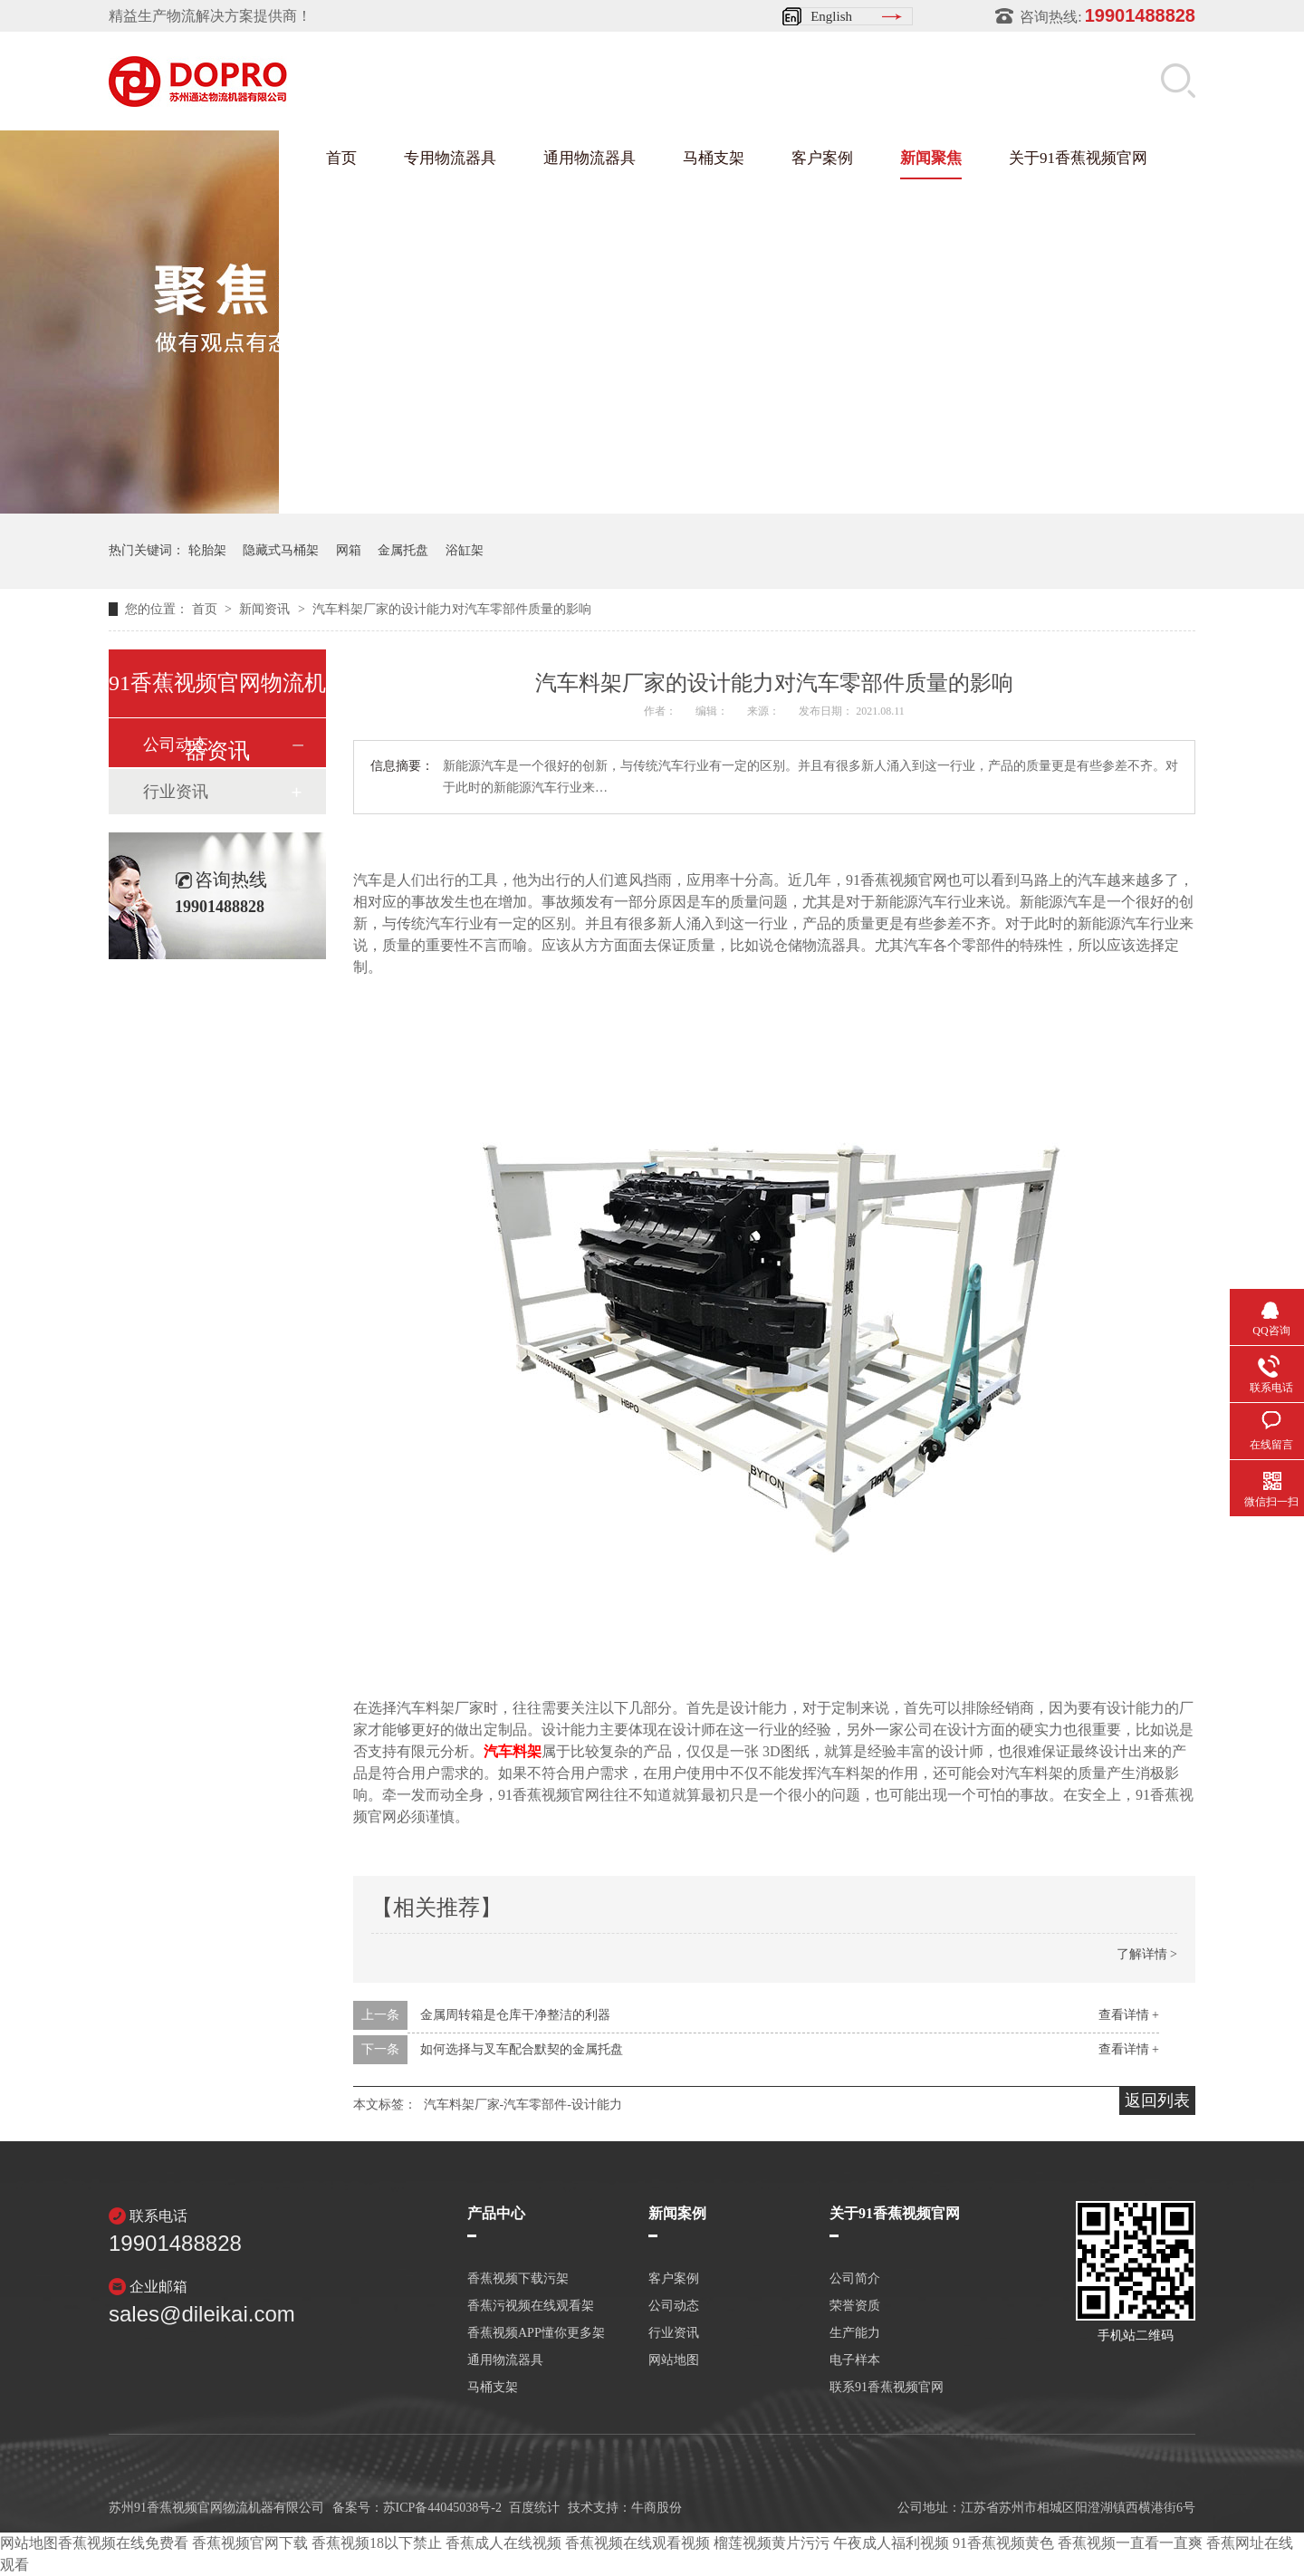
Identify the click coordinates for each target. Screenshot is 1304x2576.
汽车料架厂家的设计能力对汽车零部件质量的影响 (451, 609)
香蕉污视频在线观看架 (530, 2306)
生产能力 (854, 2333)
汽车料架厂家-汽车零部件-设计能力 (523, 2104)
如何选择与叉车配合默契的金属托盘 (521, 2049)
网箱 (348, 550)
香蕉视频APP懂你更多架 (536, 2333)
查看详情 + (1128, 2015)
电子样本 (854, 2360)
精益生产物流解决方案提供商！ (210, 16)
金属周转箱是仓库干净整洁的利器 (515, 2015)
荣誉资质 (854, 2306)
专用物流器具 (450, 158)
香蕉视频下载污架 (518, 2279)
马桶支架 (713, 158)
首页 (341, 158)
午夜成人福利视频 (891, 2543)
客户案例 (822, 158)
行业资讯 (175, 792)
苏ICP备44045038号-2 (442, 2507)
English (831, 16)
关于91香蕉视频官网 (1078, 158)
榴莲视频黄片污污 (771, 2543)
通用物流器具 (589, 158)
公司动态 (673, 2306)
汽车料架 (513, 1751)
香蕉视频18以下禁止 (377, 2543)
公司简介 (854, 2279)
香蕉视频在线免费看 (123, 2543)
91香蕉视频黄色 (1003, 2543)
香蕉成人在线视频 (503, 2543)
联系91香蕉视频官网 (886, 2387)
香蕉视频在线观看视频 (637, 2543)
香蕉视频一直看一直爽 (1130, 2543)
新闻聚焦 (931, 158)
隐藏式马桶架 (281, 550)
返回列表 (1157, 2100)
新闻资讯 (266, 609)
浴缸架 (465, 550)
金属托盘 (403, 550)
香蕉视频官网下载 (250, 2543)
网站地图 (673, 2360)
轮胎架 (207, 550)
